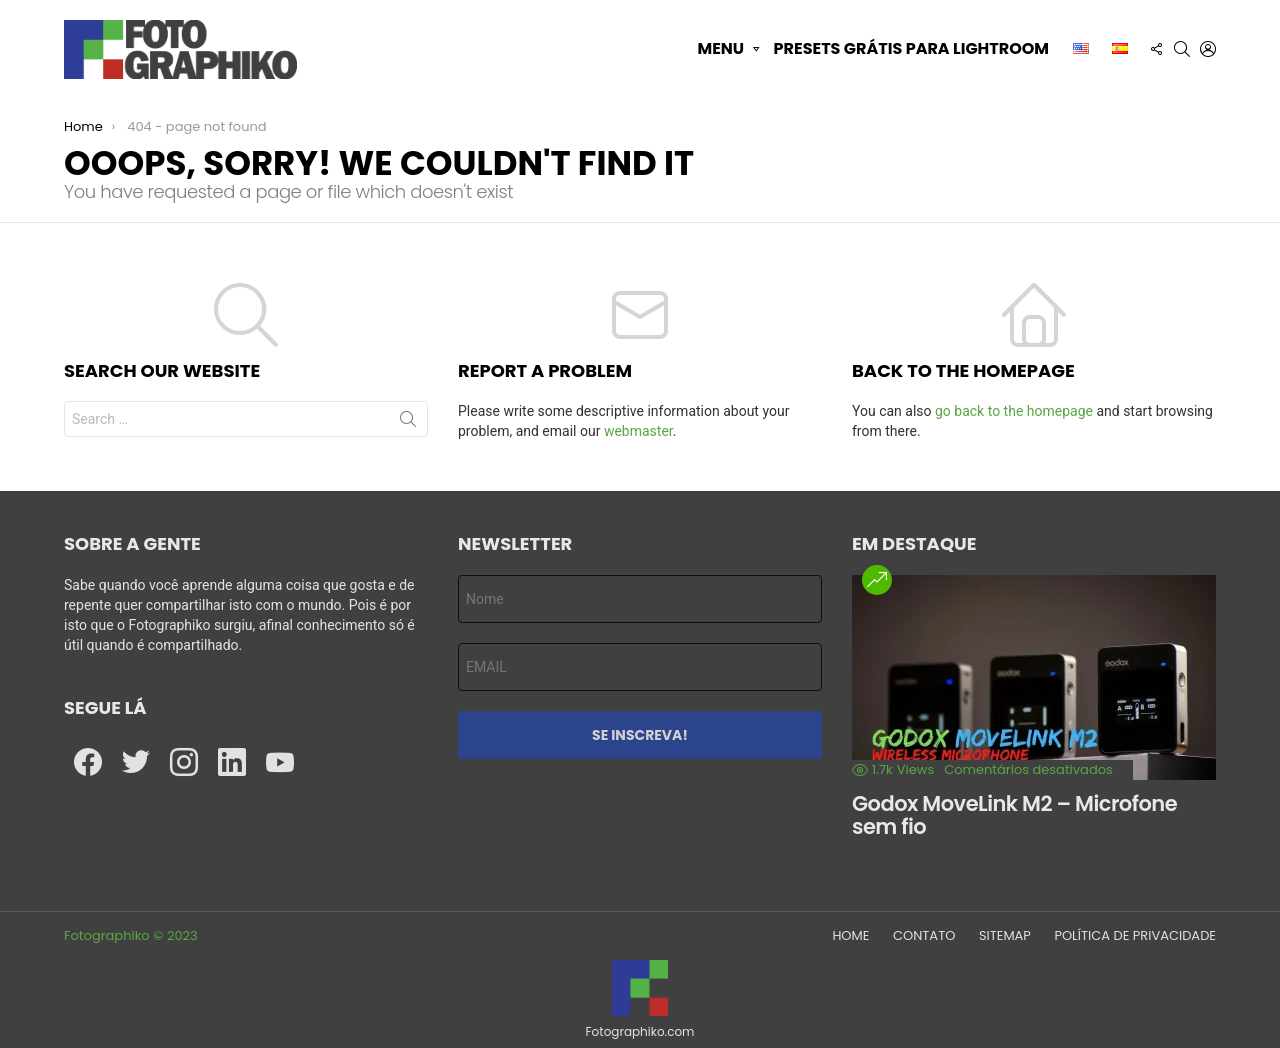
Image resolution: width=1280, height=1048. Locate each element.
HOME (850, 936)
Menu (720, 48)
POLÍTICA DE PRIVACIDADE (1135, 936)
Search (408, 423)
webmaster (638, 431)
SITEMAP (1005, 936)
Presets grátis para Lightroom (911, 48)
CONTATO (924, 936)
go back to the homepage (1014, 411)
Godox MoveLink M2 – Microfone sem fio (1014, 815)
